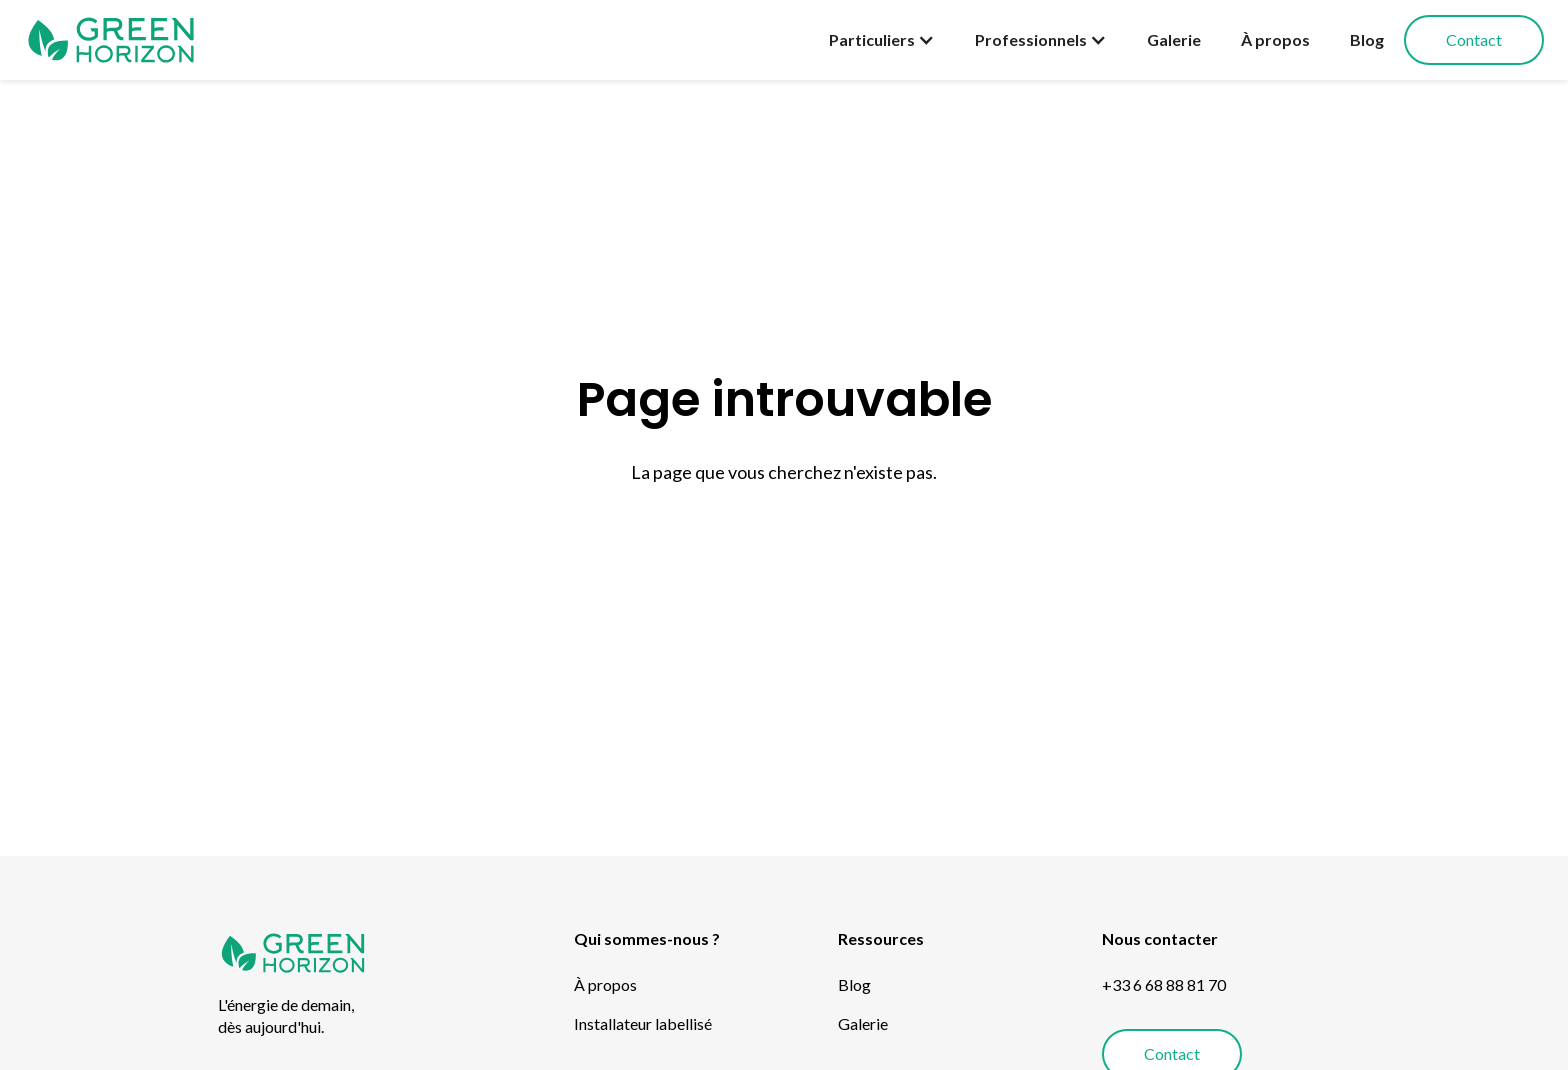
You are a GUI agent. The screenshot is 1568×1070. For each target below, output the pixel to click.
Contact (1474, 39)
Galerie (1174, 39)
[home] (111, 40)
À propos (1275, 39)
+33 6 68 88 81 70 (1164, 984)
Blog (1367, 39)
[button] (882, 40)
